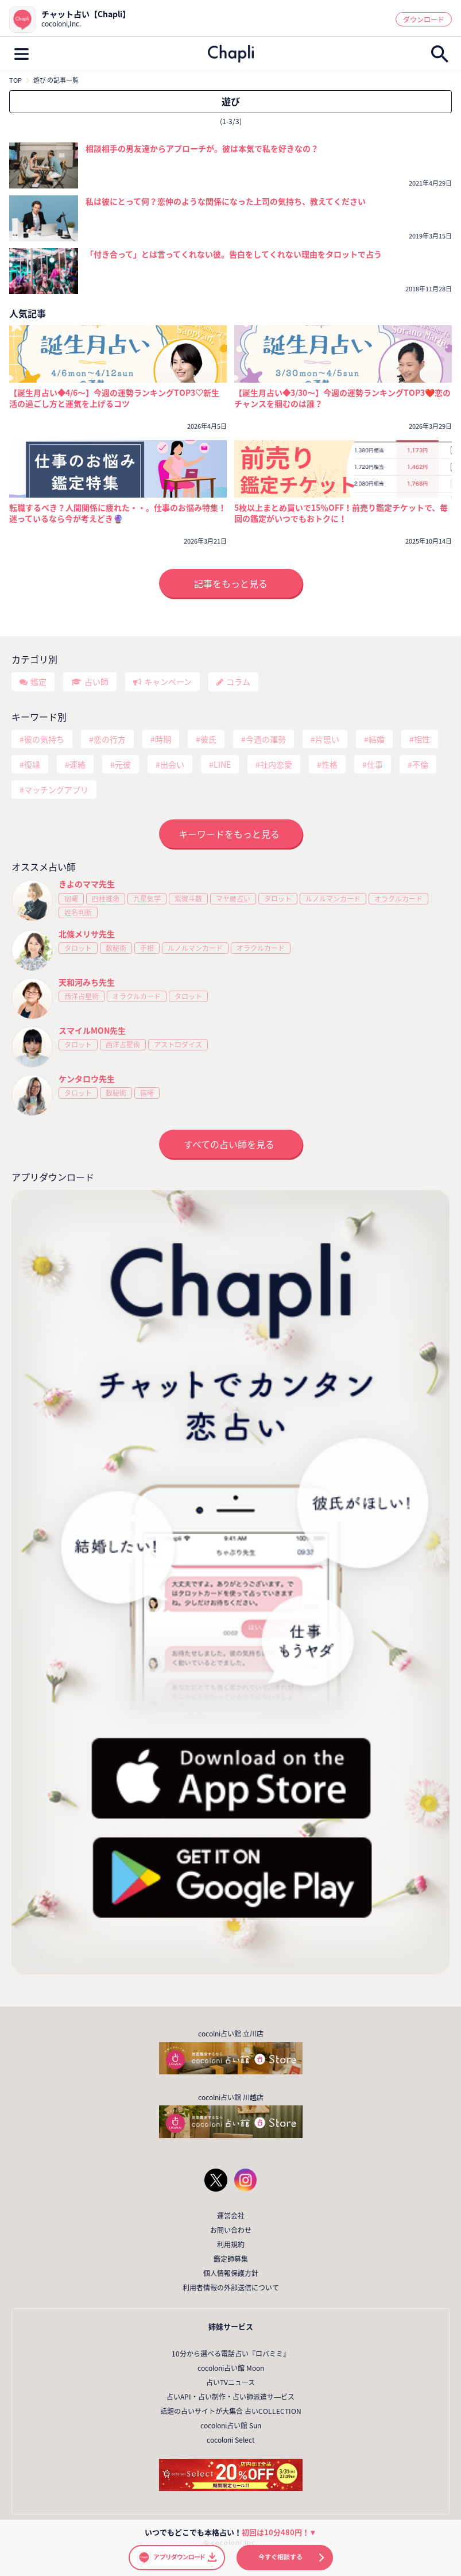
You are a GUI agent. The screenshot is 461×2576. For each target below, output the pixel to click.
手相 (147, 948)
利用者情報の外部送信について (231, 2287)
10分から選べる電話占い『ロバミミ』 (231, 2353)
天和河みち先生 (87, 982)
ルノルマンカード (333, 899)
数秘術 (116, 948)
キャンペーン (168, 681)
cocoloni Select (231, 2440)
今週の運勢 (266, 739)
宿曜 (71, 899)
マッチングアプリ (56, 789)
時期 (163, 739)
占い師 (96, 681)
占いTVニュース (230, 2382)
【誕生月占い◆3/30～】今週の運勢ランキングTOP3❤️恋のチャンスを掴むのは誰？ (342, 398)
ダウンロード (423, 19)
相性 (422, 739)
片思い (327, 739)
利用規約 (231, 2244)
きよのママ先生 (87, 884)
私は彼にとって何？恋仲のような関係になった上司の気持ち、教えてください (226, 201)
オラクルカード (398, 899)
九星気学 (147, 899)
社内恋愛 (276, 764)
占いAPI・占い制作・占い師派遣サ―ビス (230, 2397)
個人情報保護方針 (230, 2273)
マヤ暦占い (233, 899)
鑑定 (38, 681)
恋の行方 (110, 739)
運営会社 (231, 2216)
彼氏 (208, 739)
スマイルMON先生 (92, 1030)
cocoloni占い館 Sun (230, 2425)
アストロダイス (178, 1044)
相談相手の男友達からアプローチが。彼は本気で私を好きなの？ (202, 148)
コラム (238, 681)
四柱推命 (105, 899)
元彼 (123, 764)
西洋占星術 (81, 996)
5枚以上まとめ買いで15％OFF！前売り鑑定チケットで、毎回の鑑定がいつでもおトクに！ (341, 513)
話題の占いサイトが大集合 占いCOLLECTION (230, 2411)
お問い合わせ (230, 2230)
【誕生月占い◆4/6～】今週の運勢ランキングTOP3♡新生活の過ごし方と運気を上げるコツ (114, 398)
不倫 (420, 764)
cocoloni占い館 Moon (230, 2368)
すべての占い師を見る (229, 1144)
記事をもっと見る (231, 583)
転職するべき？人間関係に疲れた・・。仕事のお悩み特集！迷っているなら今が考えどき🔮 (117, 513)
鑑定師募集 (231, 2259)
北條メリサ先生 (87, 933)
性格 (329, 764)
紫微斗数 (188, 899)
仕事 (375, 764)
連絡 (77, 764)
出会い (172, 764)
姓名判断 (78, 912)
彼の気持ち (44, 739)
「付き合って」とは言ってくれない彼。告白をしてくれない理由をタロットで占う (234, 254)
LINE (222, 764)
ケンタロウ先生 (87, 1078)
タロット (278, 899)
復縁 (32, 764)
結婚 (377, 739)
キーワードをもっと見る (229, 834)
